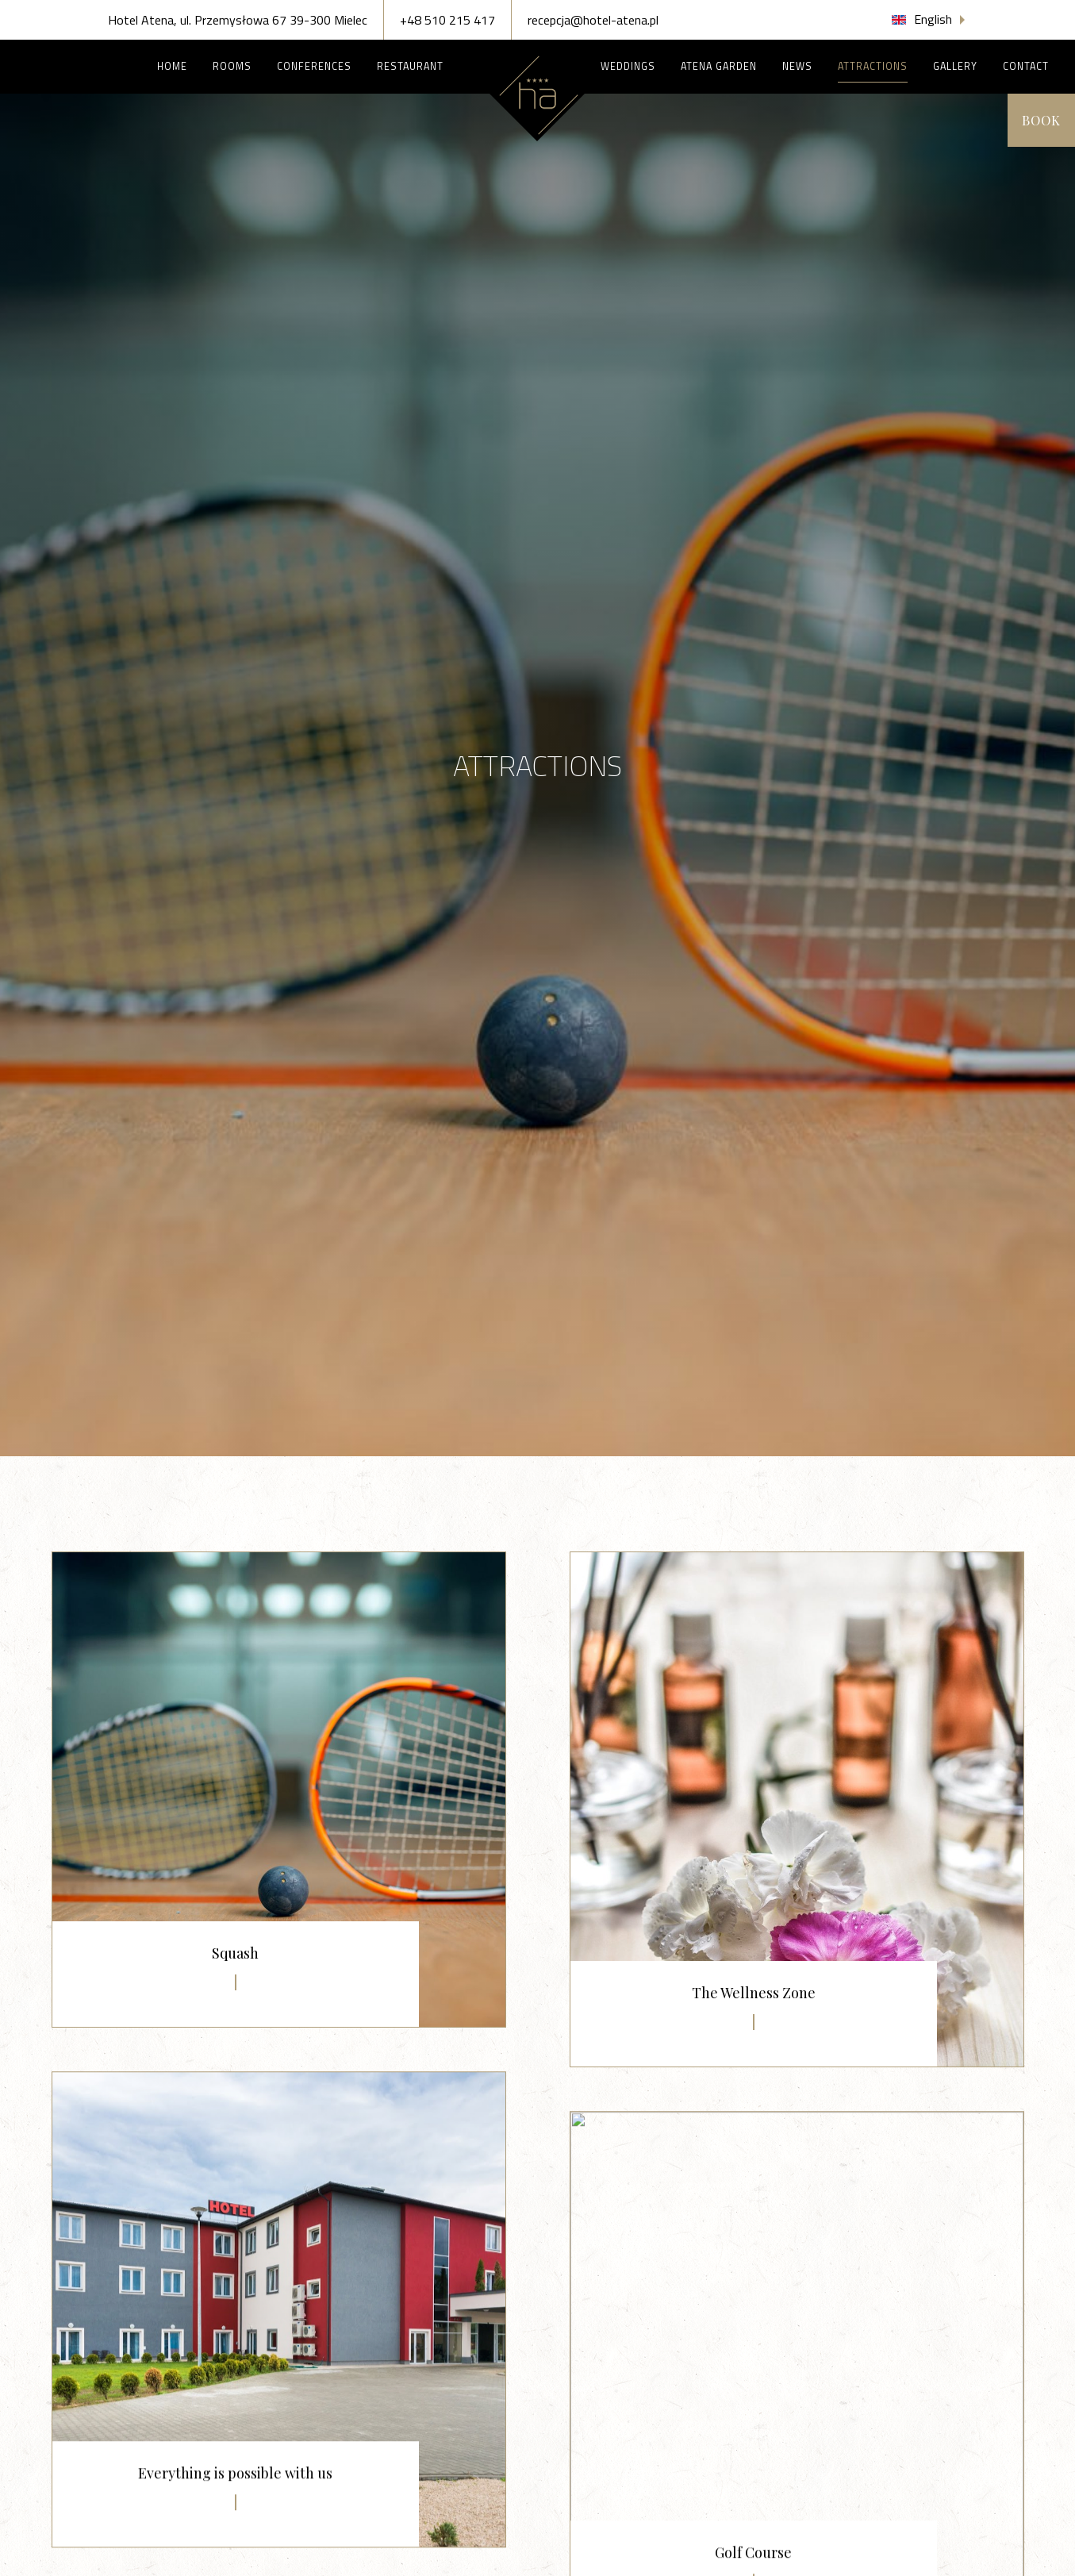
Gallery (955, 66)
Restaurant (420, 66)
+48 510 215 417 (447, 20)
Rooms (232, 66)
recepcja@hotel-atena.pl (593, 20)
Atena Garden (719, 66)
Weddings (628, 66)
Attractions (873, 66)
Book (1036, 119)
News (797, 66)
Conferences (314, 66)
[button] (930, 19)
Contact (1026, 66)
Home (172, 66)
